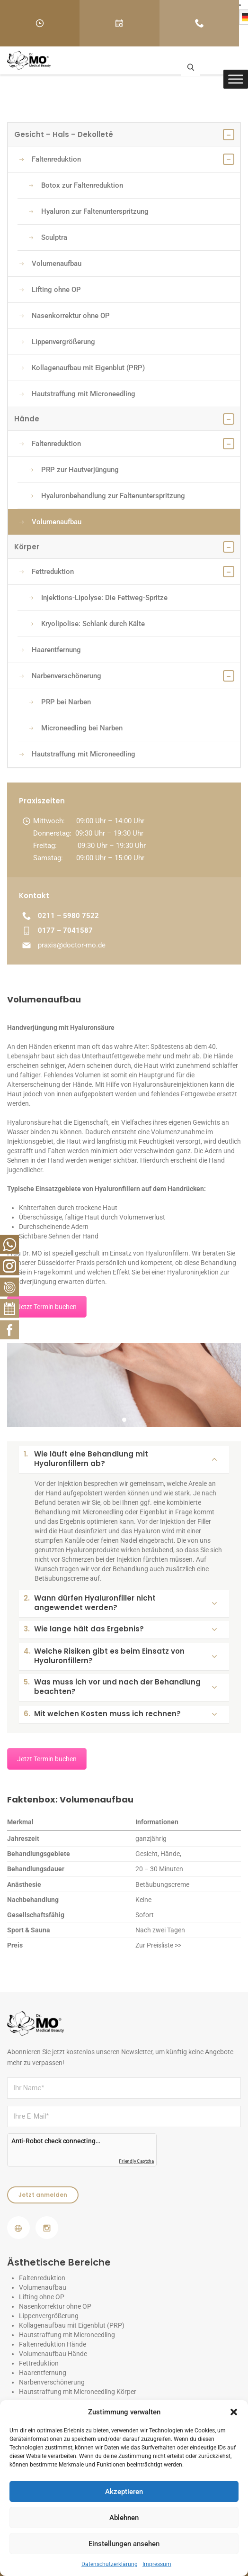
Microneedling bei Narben (76, 728)
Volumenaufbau (50, 263)
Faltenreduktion (50, 159)
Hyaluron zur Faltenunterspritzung (89, 211)
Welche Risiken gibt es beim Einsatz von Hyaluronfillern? (120, 1656)
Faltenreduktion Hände (52, 2344)
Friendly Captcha (136, 2161)
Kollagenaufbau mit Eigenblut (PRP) (82, 368)
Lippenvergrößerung (57, 341)
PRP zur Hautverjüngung (74, 469)
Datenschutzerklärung (109, 2564)
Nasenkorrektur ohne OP (64, 315)
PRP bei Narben (60, 702)
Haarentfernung (50, 650)
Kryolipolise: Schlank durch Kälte (87, 623)
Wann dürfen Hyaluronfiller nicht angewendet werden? (120, 1602)
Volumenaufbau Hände (53, 2354)
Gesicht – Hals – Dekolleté (124, 134)
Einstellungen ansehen (124, 2544)
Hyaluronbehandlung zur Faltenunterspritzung (107, 496)
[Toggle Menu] (235, 79)
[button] (234, 2412)
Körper (124, 547)
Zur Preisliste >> (158, 1945)
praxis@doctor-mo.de (72, 945)
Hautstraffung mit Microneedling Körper (77, 2391)
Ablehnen (124, 2517)
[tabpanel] (124, 1385)
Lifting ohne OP (50, 289)
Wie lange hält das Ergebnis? (120, 1629)
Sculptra (48, 237)
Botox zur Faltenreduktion (76, 185)
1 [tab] (124, 1421)
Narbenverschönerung (60, 676)
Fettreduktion (46, 571)
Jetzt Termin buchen (47, 1307)
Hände (124, 419)
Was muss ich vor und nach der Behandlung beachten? (120, 1686)
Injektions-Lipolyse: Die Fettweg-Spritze (98, 597)
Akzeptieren (124, 2491)
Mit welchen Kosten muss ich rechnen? (120, 1714)
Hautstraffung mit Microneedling (77, 394)
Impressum (156, 2564)
